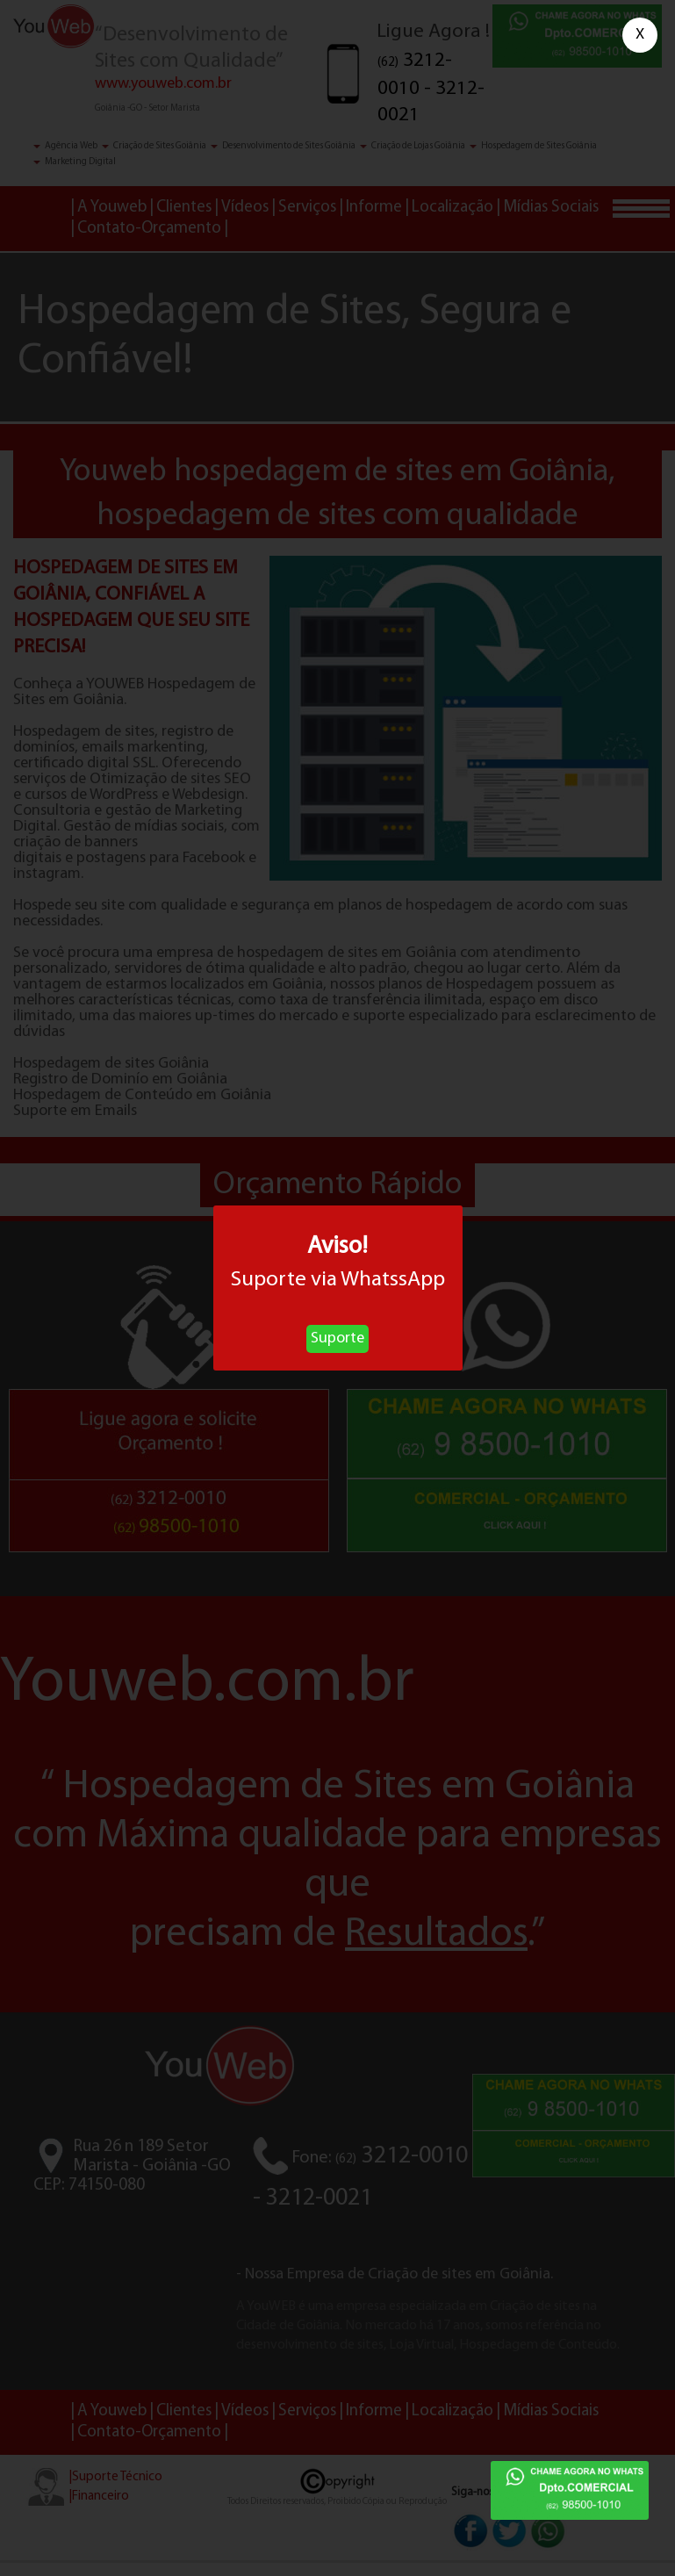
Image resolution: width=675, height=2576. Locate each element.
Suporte (337, 1338)
